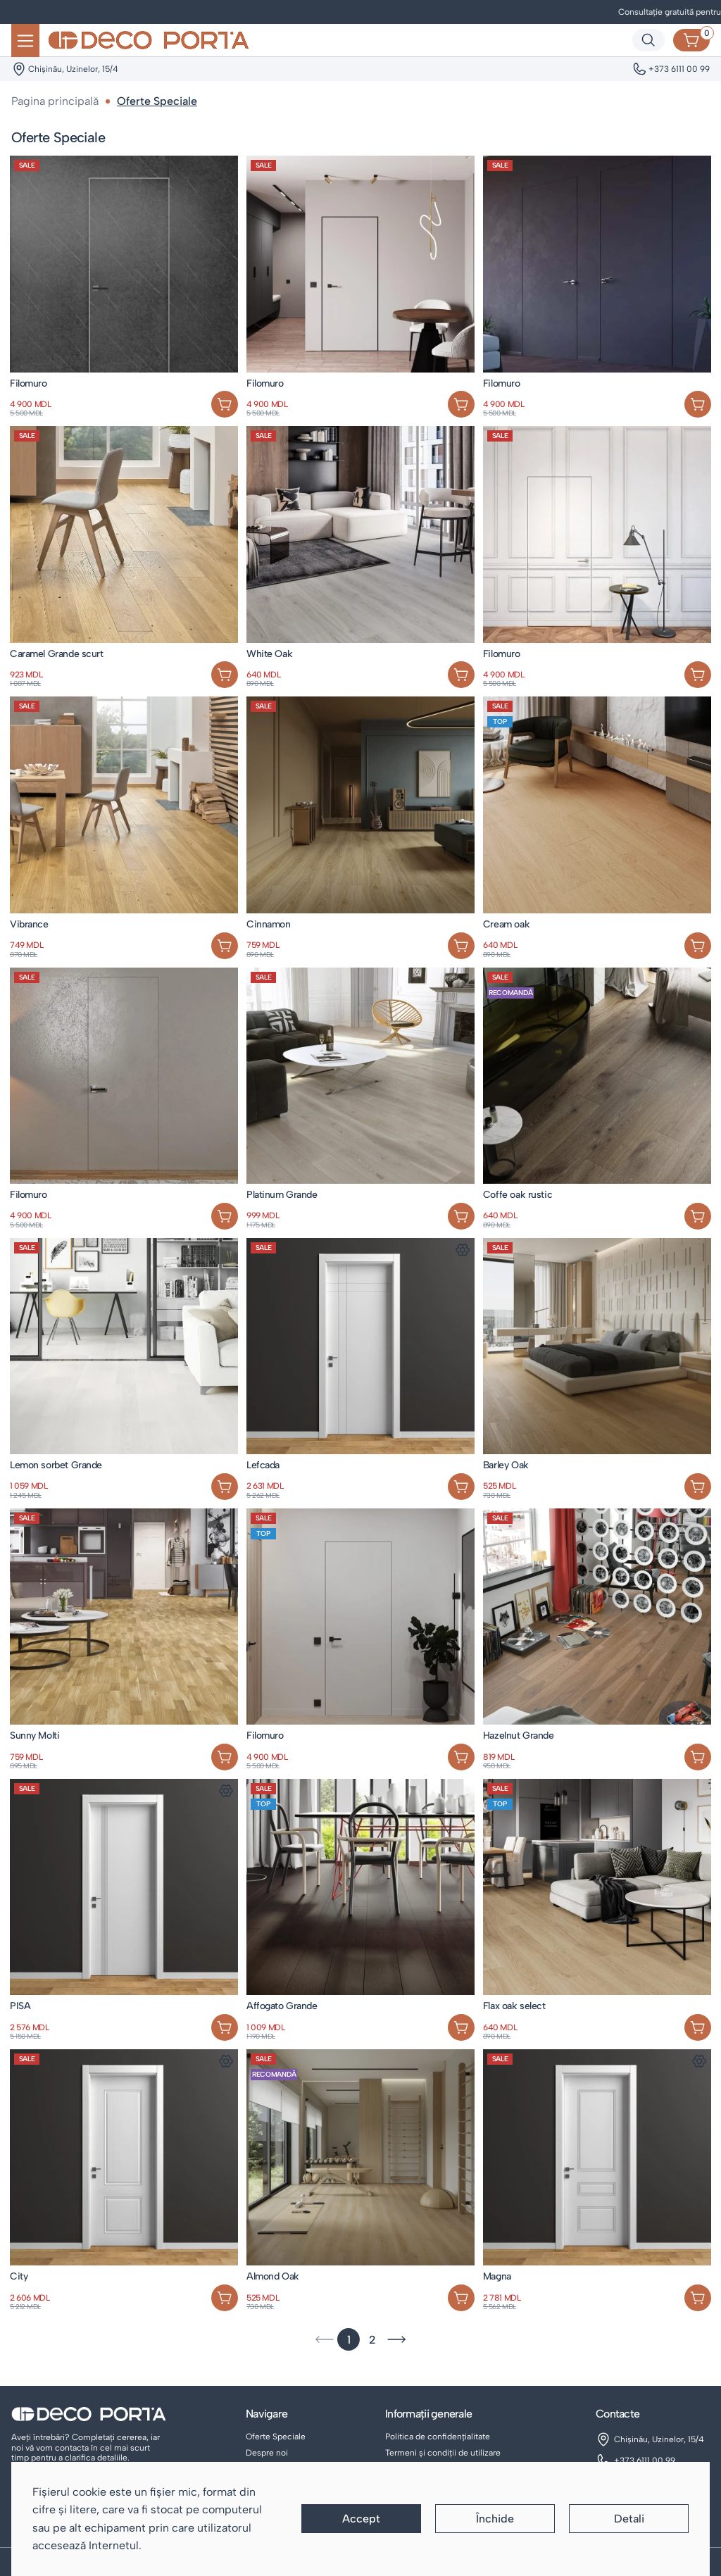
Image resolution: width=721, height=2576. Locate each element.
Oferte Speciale (276, 2436)
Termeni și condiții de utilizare (443, 2453)
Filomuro (28, 383)
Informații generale (428, 2413)
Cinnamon (268, 924)
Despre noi (267, 2453)
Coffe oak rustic (517, 1195)
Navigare (266, 2413)
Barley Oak (506, 1465)
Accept (361, 2518)
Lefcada (263, 1465)
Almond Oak (272, 2276)
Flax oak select (514, 2006)
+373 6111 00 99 (644, 2460)
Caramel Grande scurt (57, 654)
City (18, 2276)
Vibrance (29, 924)
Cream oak (506, 924)
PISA (20, 2006)
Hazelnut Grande (518, 1736)
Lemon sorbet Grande (56, 1465)
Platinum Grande (282, 1195)
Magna (497, 2276)
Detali (629, 2518)
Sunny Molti (34, 1736)
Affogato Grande (282, 2006)
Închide (495, 2518)
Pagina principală (55, 101)
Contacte (617, 2413)
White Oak (269, 654)
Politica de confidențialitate (437, 2436)
